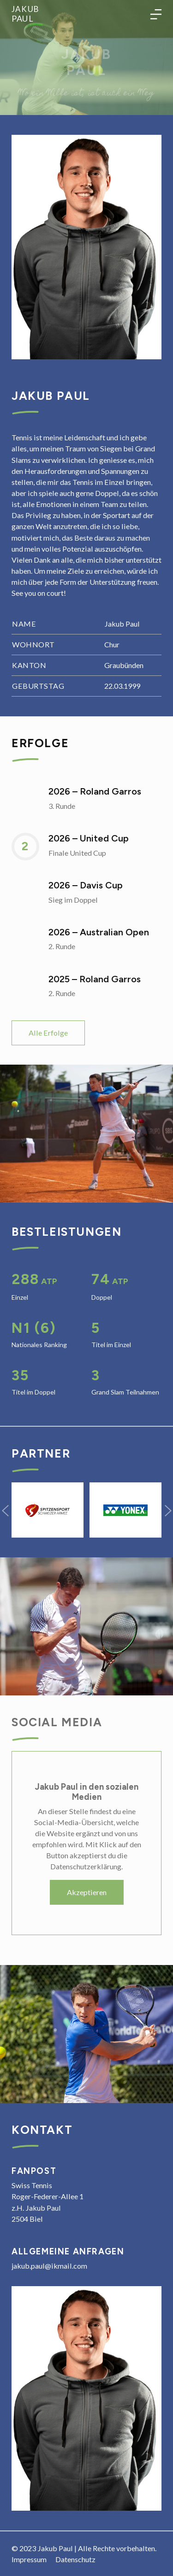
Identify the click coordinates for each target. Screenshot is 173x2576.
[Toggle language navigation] (156, 13)
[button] (5, 1510)
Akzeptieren (87, 1892)
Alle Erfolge (48, 1032)
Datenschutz (75, 2559)
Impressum (29, 2559)
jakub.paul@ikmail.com (49, 2265)
